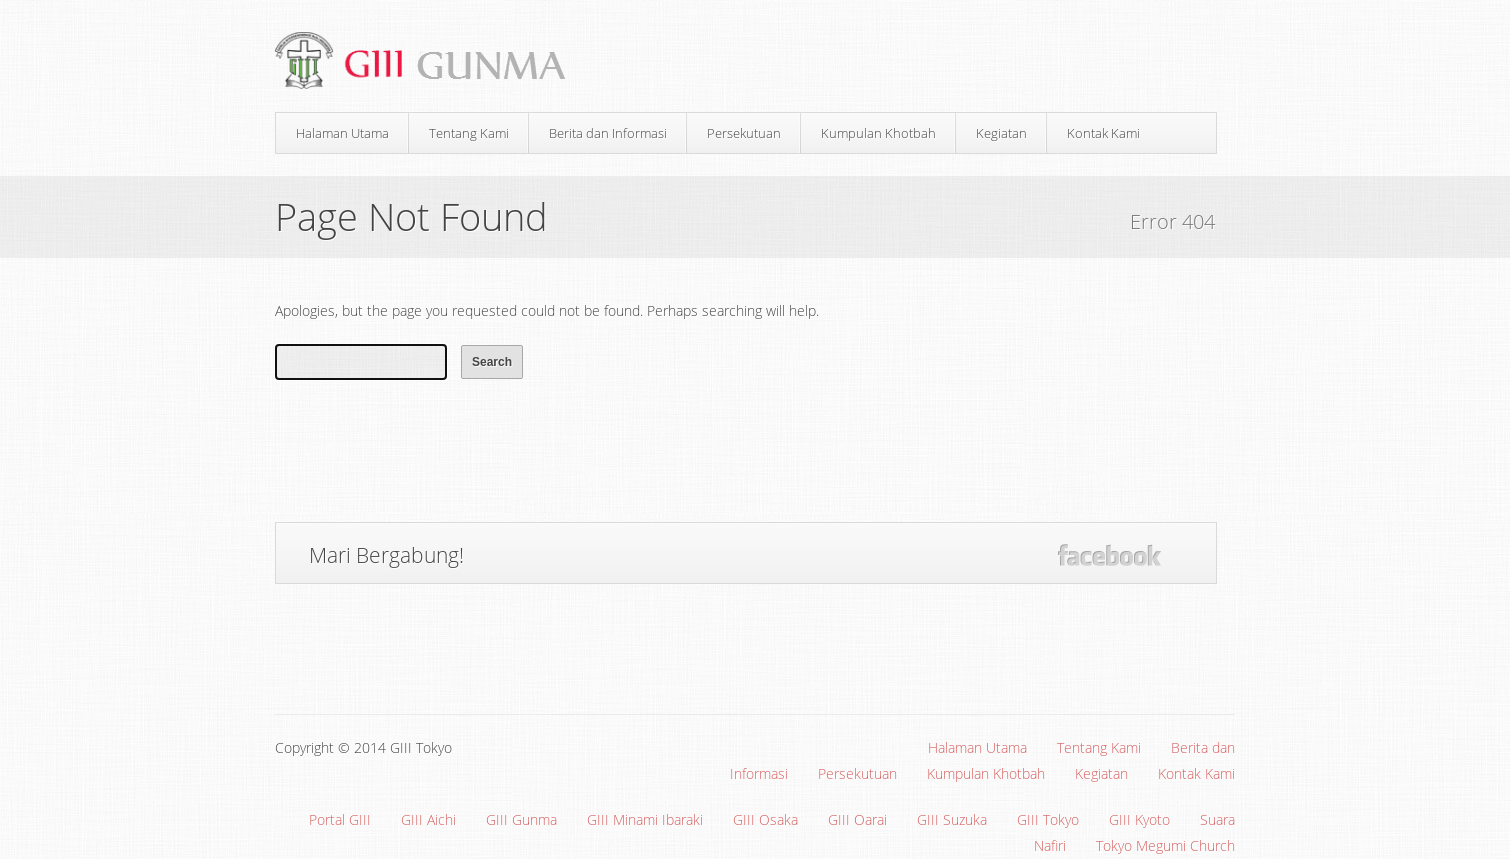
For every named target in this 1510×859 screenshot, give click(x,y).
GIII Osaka (765, 819)
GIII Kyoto (1139, 819)
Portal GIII (340, 819)
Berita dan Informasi (608, 133)
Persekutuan (744, 133)
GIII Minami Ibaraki (645, 819)
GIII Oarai (857, 819)
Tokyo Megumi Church (1165, 845)
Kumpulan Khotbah (878, 133)
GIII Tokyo (1048, 819)
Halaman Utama (342, 133)
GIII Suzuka (952, 819)
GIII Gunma (521, 819)
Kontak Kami (1103, 133)
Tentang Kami (469, 133)
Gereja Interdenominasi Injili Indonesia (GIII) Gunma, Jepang (428, 62)
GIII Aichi (428, 819)
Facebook (1109, 555)
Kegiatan (1001, 133)
